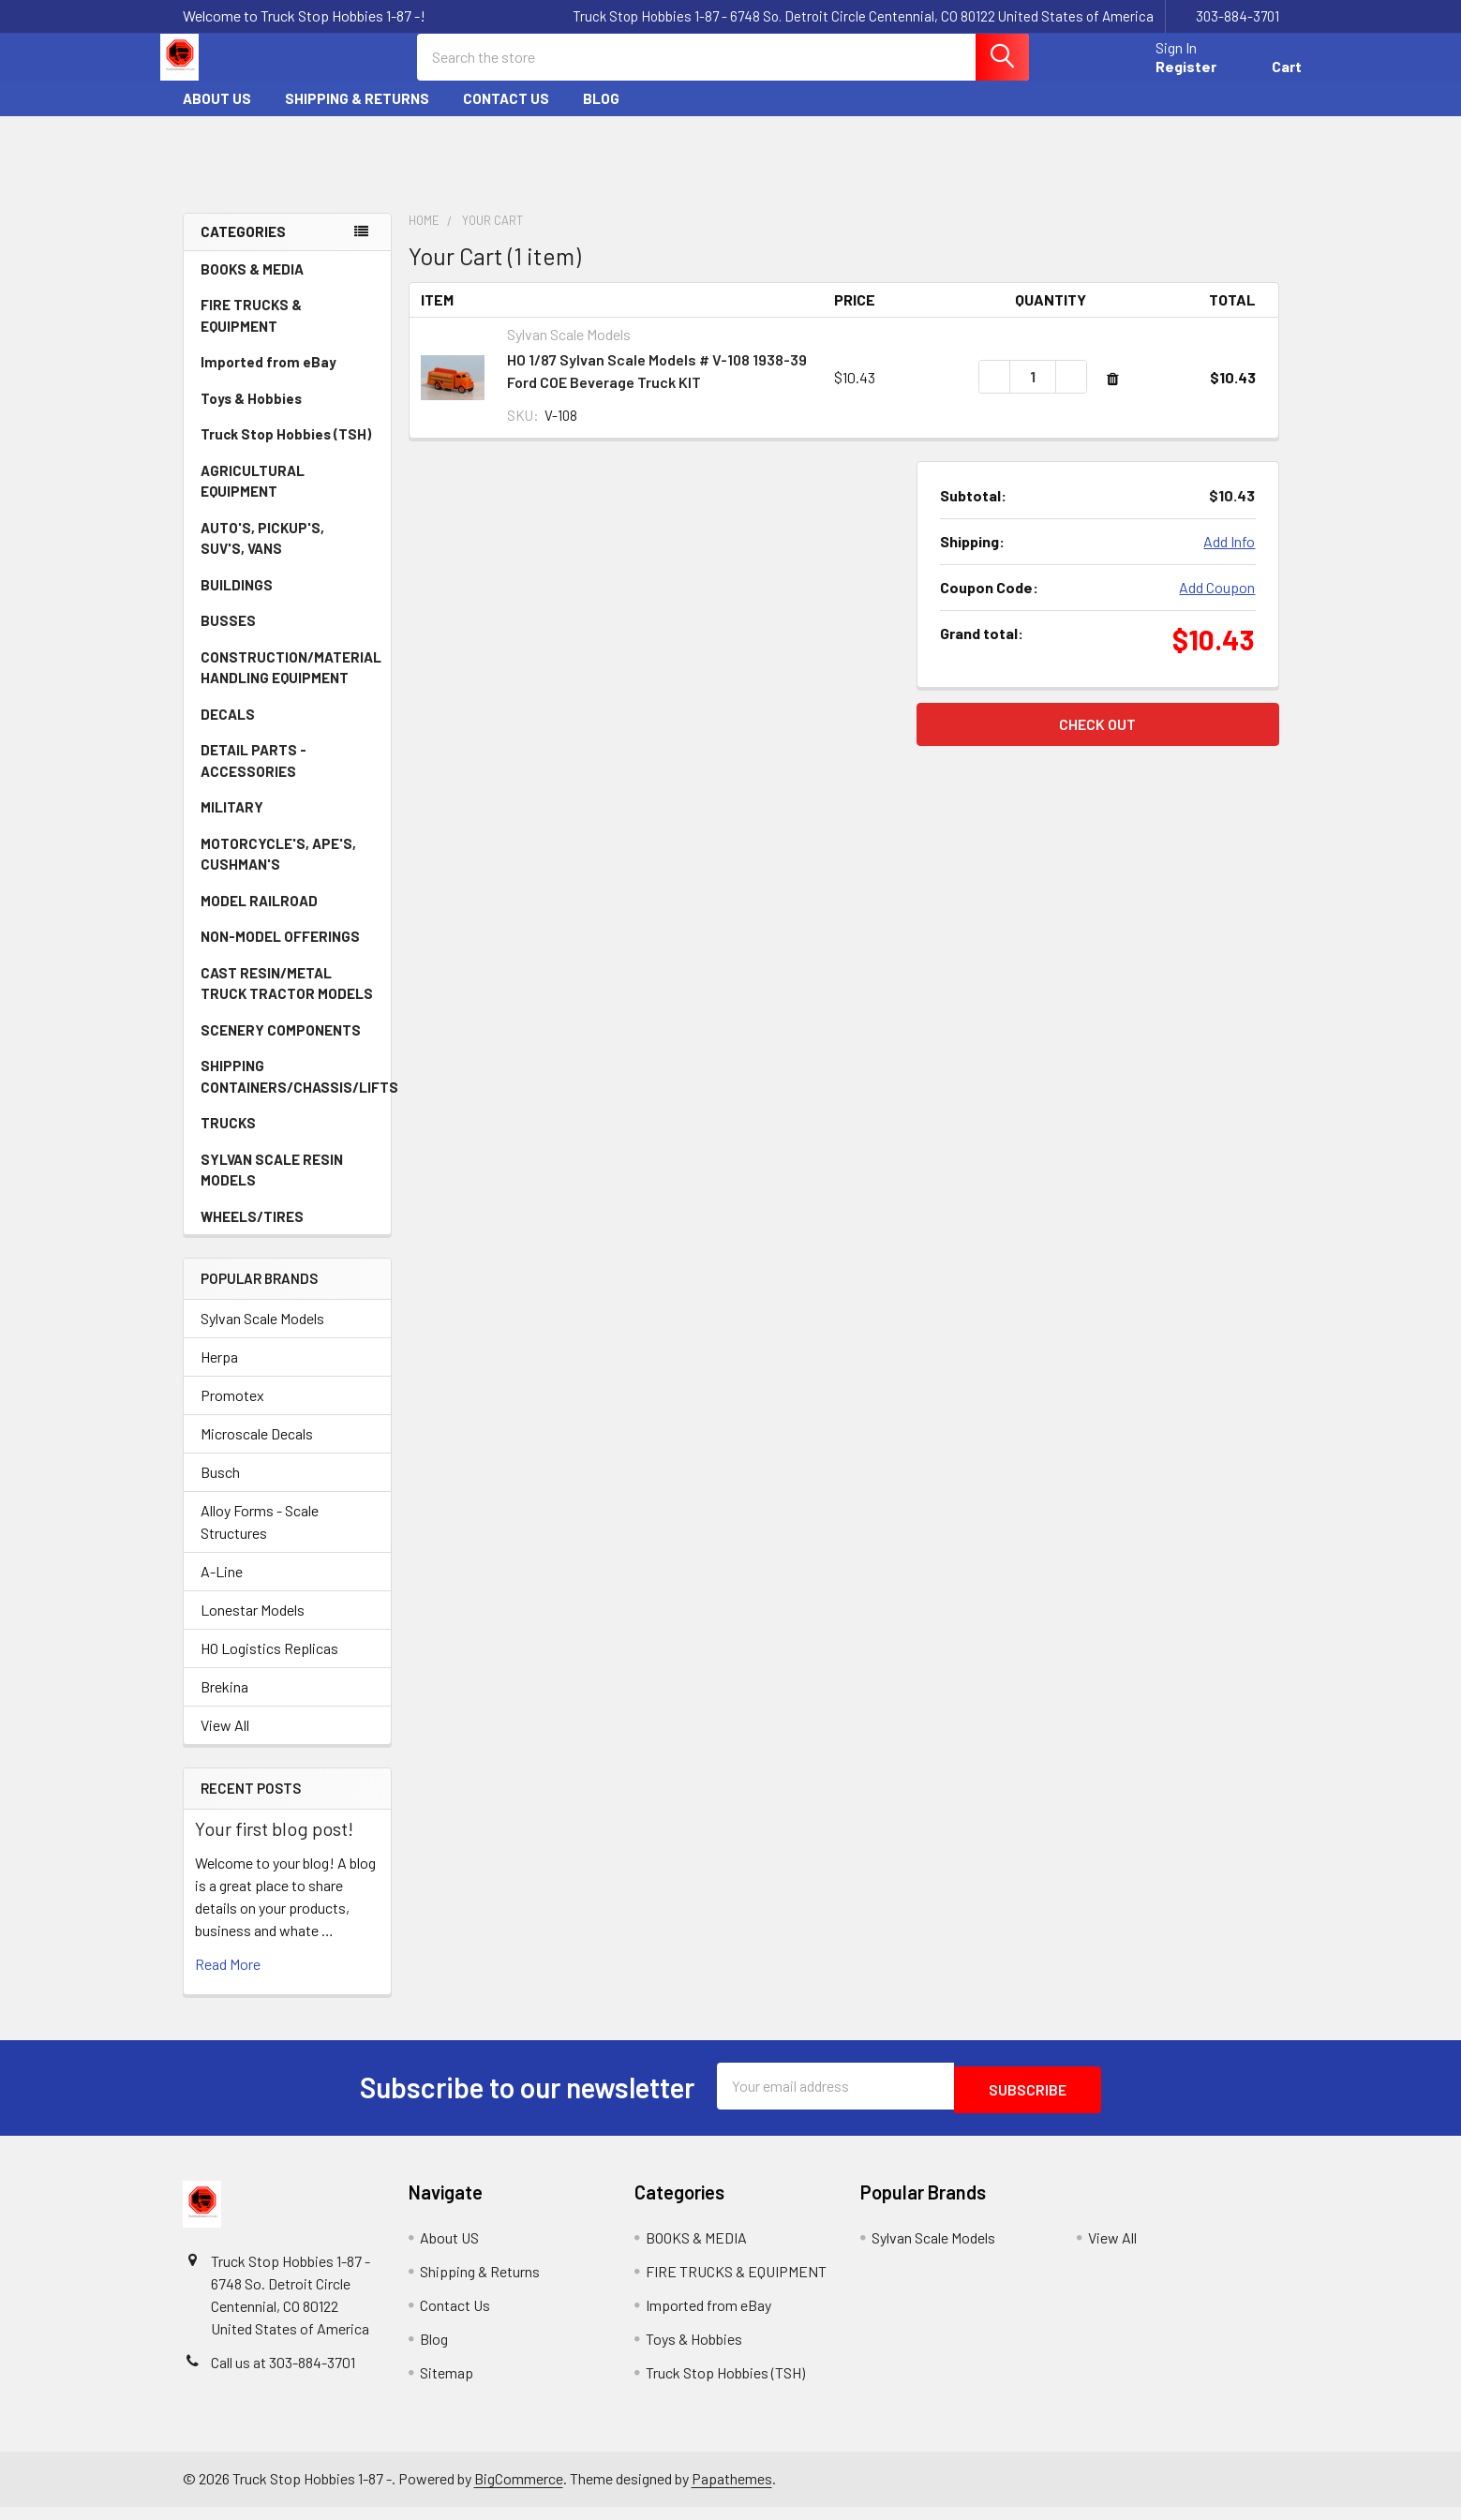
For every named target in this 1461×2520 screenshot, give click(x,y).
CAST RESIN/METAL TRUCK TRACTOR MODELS (287, 1000)
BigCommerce (518, 2491)
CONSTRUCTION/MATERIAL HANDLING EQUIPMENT (291, 684)
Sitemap (446, 2385)
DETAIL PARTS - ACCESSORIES (253, 777)
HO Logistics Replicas (269, 1665)
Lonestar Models (253, 1626)
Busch (220, 1489)
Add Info (1229, 558)
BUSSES (228, 637)
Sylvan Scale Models (262, 1335)
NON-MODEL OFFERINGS (280, 953)
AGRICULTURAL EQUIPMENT (288, 498)
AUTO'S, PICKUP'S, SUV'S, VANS (289, 555)
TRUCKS (288, 1139)
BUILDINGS (237, 601)
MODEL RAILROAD (288, 917)
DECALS (228, 731)
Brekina (224, 1703)
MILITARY (232, 823)
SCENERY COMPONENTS (281, 1046)
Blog (601, 115)
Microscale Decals (257, 1450)
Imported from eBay (268, 378)
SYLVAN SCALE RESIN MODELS (288, 1187)
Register (1163, 77)
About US (217, 115)
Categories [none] (243, 248)
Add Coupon (1217, 604)
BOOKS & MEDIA (252, 285)
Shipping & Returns (357, 115)
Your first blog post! (274, 1845)
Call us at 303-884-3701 (283, 2375)
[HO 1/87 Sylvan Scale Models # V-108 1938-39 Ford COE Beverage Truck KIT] (1032, 393)
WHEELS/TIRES (288, 1233)
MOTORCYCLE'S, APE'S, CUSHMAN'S (278, 871)
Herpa (219, 1373)
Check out (1097, 741)
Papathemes (732, 2491)
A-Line (222, 1588)
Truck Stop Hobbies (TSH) (286, 450)
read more (228, 1981)
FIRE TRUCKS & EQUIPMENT (251, 332)
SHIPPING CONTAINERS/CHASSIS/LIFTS (296, 1093)
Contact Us (506, 115)
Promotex (232, 1412)
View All (225, 1742)
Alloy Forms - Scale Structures (260, 1538)
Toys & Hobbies (288, 415)
